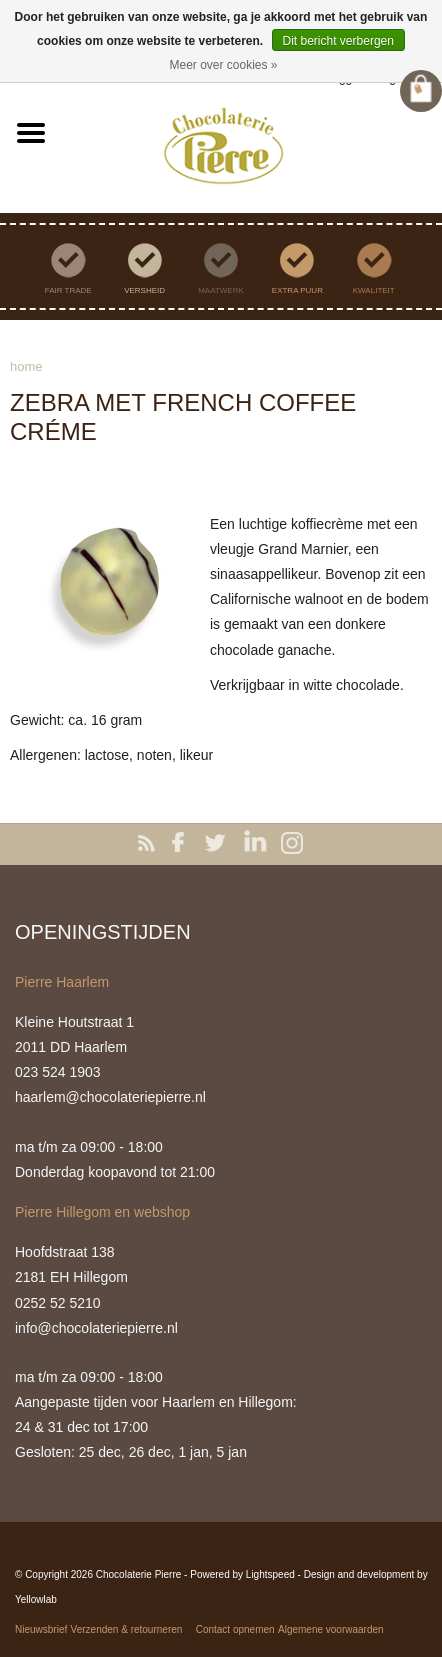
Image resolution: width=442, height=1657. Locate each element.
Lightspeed (270, 1574)
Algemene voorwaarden (331, 1629)
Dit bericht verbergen (338, 41)
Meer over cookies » (223, 65)
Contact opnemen (235, 1629)
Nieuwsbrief (41, 1629)
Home (26, 366)
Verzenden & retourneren (127, 1629)
